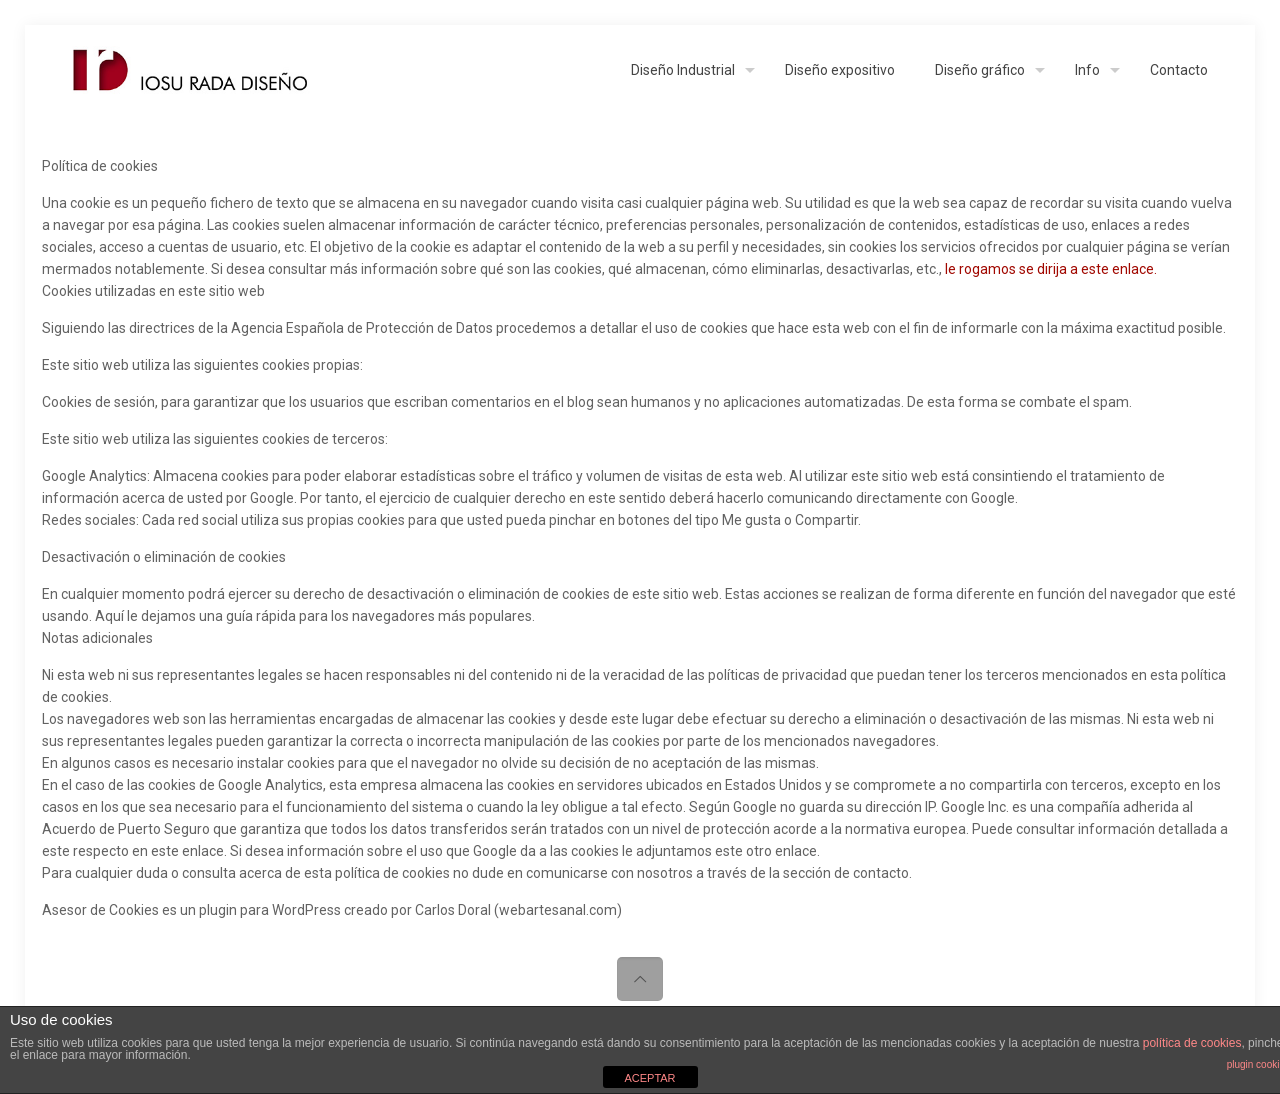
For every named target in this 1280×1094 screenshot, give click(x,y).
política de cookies (1192, 1043)
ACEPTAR (649, 1078)
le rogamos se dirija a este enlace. (1051, 269)
